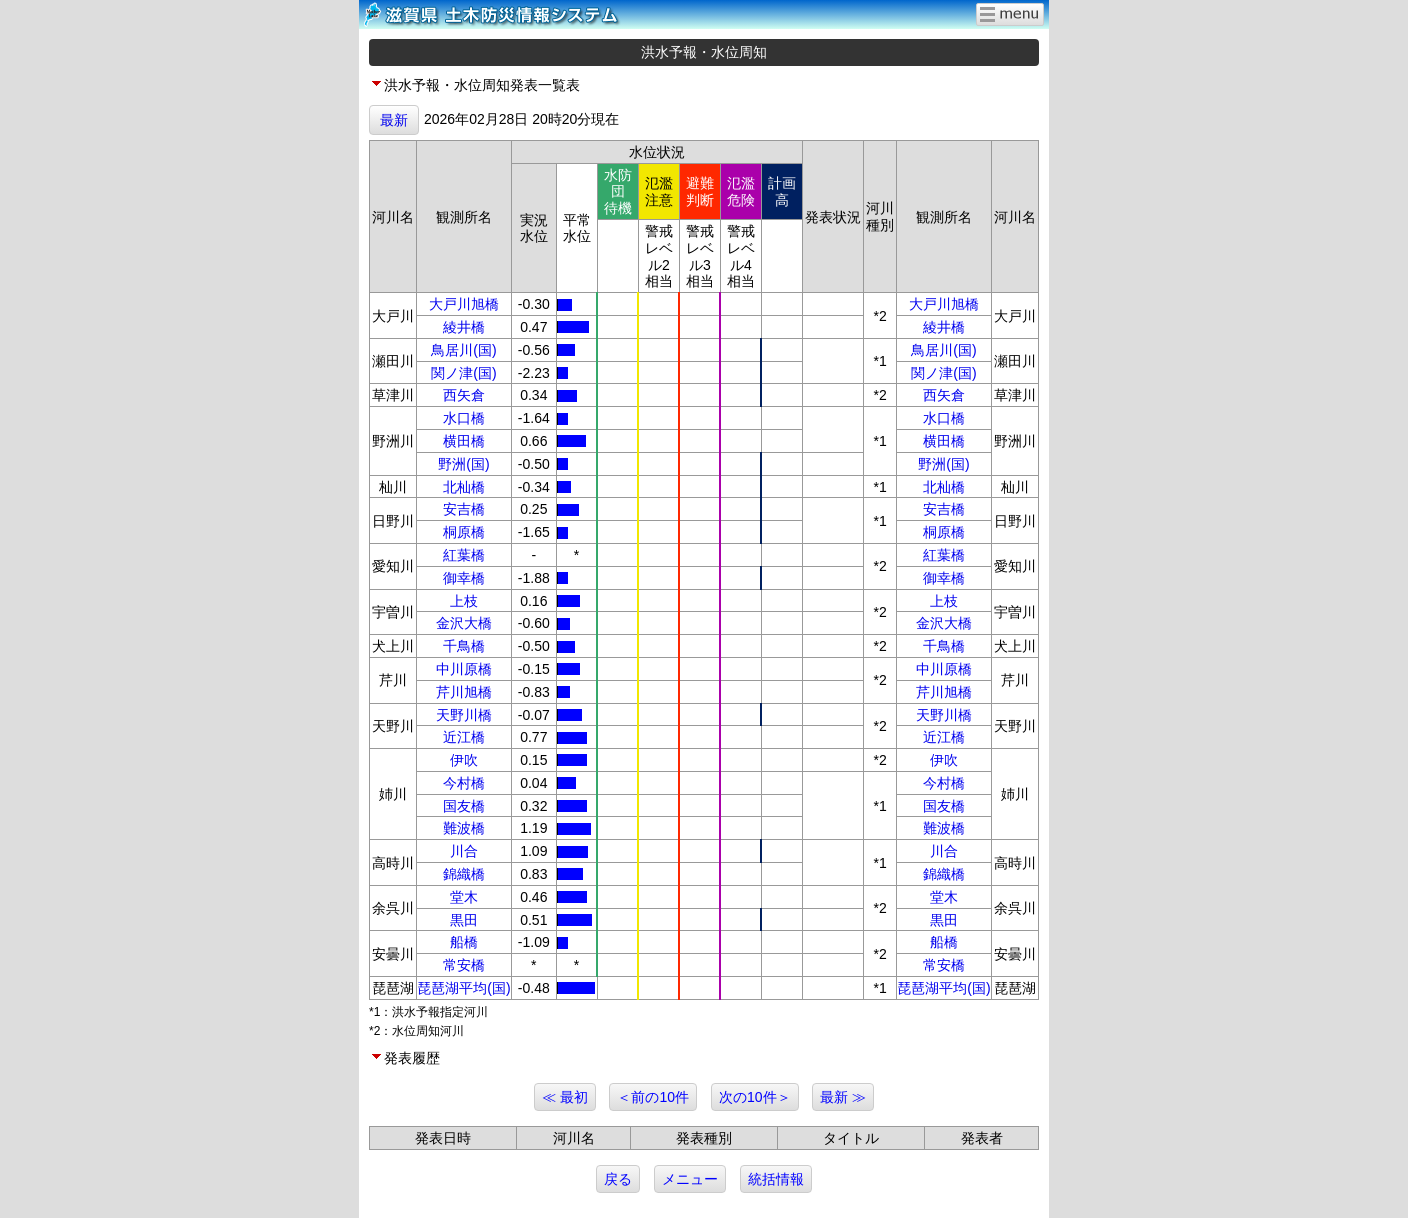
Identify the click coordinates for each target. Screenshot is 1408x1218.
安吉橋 (464, 509)
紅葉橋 (464, 555)
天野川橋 (464, 715)
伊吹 (464, 760)
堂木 (464, 897)
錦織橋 (464, 874)
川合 (464, 851)
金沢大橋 (464, 623)
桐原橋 (464, 532)
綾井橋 (464, 327)
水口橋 (464, 418)
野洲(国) (463, 464)
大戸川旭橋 (464, 304)
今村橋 (464, 783)
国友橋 (464, 806)
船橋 (464, 942)
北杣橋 (464, 487)
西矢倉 (464, 395)
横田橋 (464, 441)
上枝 (464, 601)
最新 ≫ (843, 1097)
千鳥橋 (464, 646)
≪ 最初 (565, 1097)
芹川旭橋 (464, 692)
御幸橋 (464, 578)
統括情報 (776, 1179)
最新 (394, 120)
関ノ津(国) (463, 373)
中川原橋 (464, 669)
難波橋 (464, 828)
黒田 (464, 920)
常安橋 (464, 965)
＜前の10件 (653, 1097)
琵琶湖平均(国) (463, 988)
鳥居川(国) (463, 350)
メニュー (690, 1179)
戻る (618, 1179)
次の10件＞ (755, 1097)
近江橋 (464, 737)
